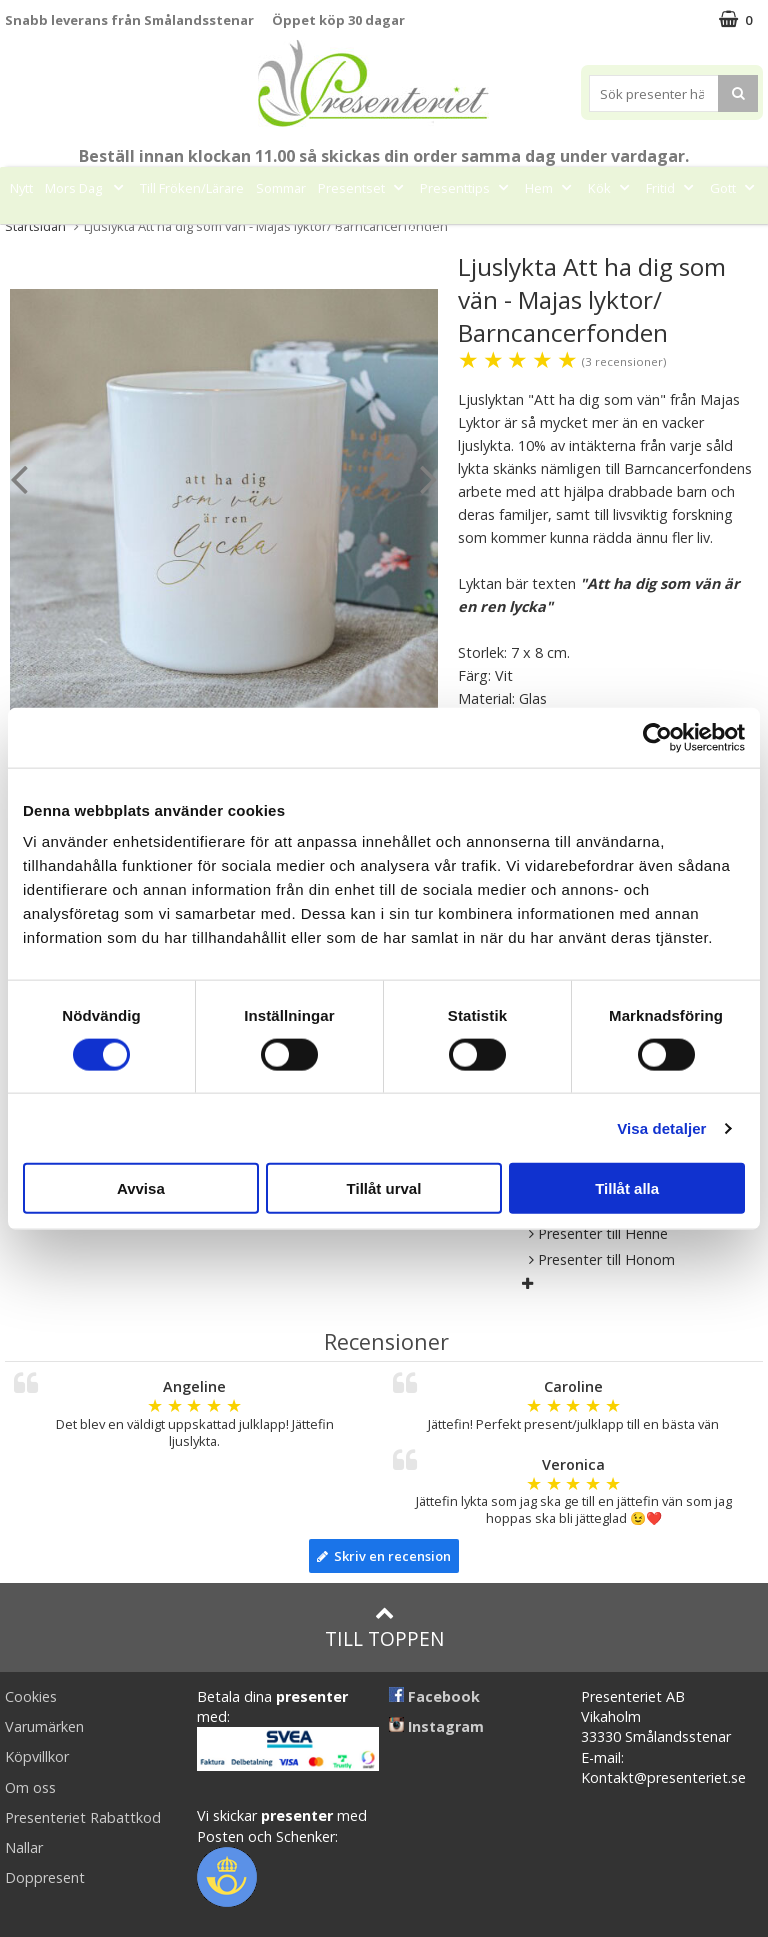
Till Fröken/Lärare (192, 188)
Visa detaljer (661, 1127)
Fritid (672, 188)
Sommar (281, 188)
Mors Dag (86, 188)
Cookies (31, 1696)
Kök (611, 188)
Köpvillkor (37, 1756)
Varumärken (44, 1726)
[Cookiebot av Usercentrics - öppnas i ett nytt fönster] (657, 737)
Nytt (21, 188)
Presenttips (466, 188)
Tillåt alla (627, 1188)
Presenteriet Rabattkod (83, 1817)
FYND (424, 233)
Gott (734, 188)
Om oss (30, 1787)
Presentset (363, 188)
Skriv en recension (384, 1556)
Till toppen (384, 1627)
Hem (550, 188)
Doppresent (45, 1877)
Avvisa (141, 1188)
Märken (362, 233)
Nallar (24, 1847)
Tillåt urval (384, 1188)
